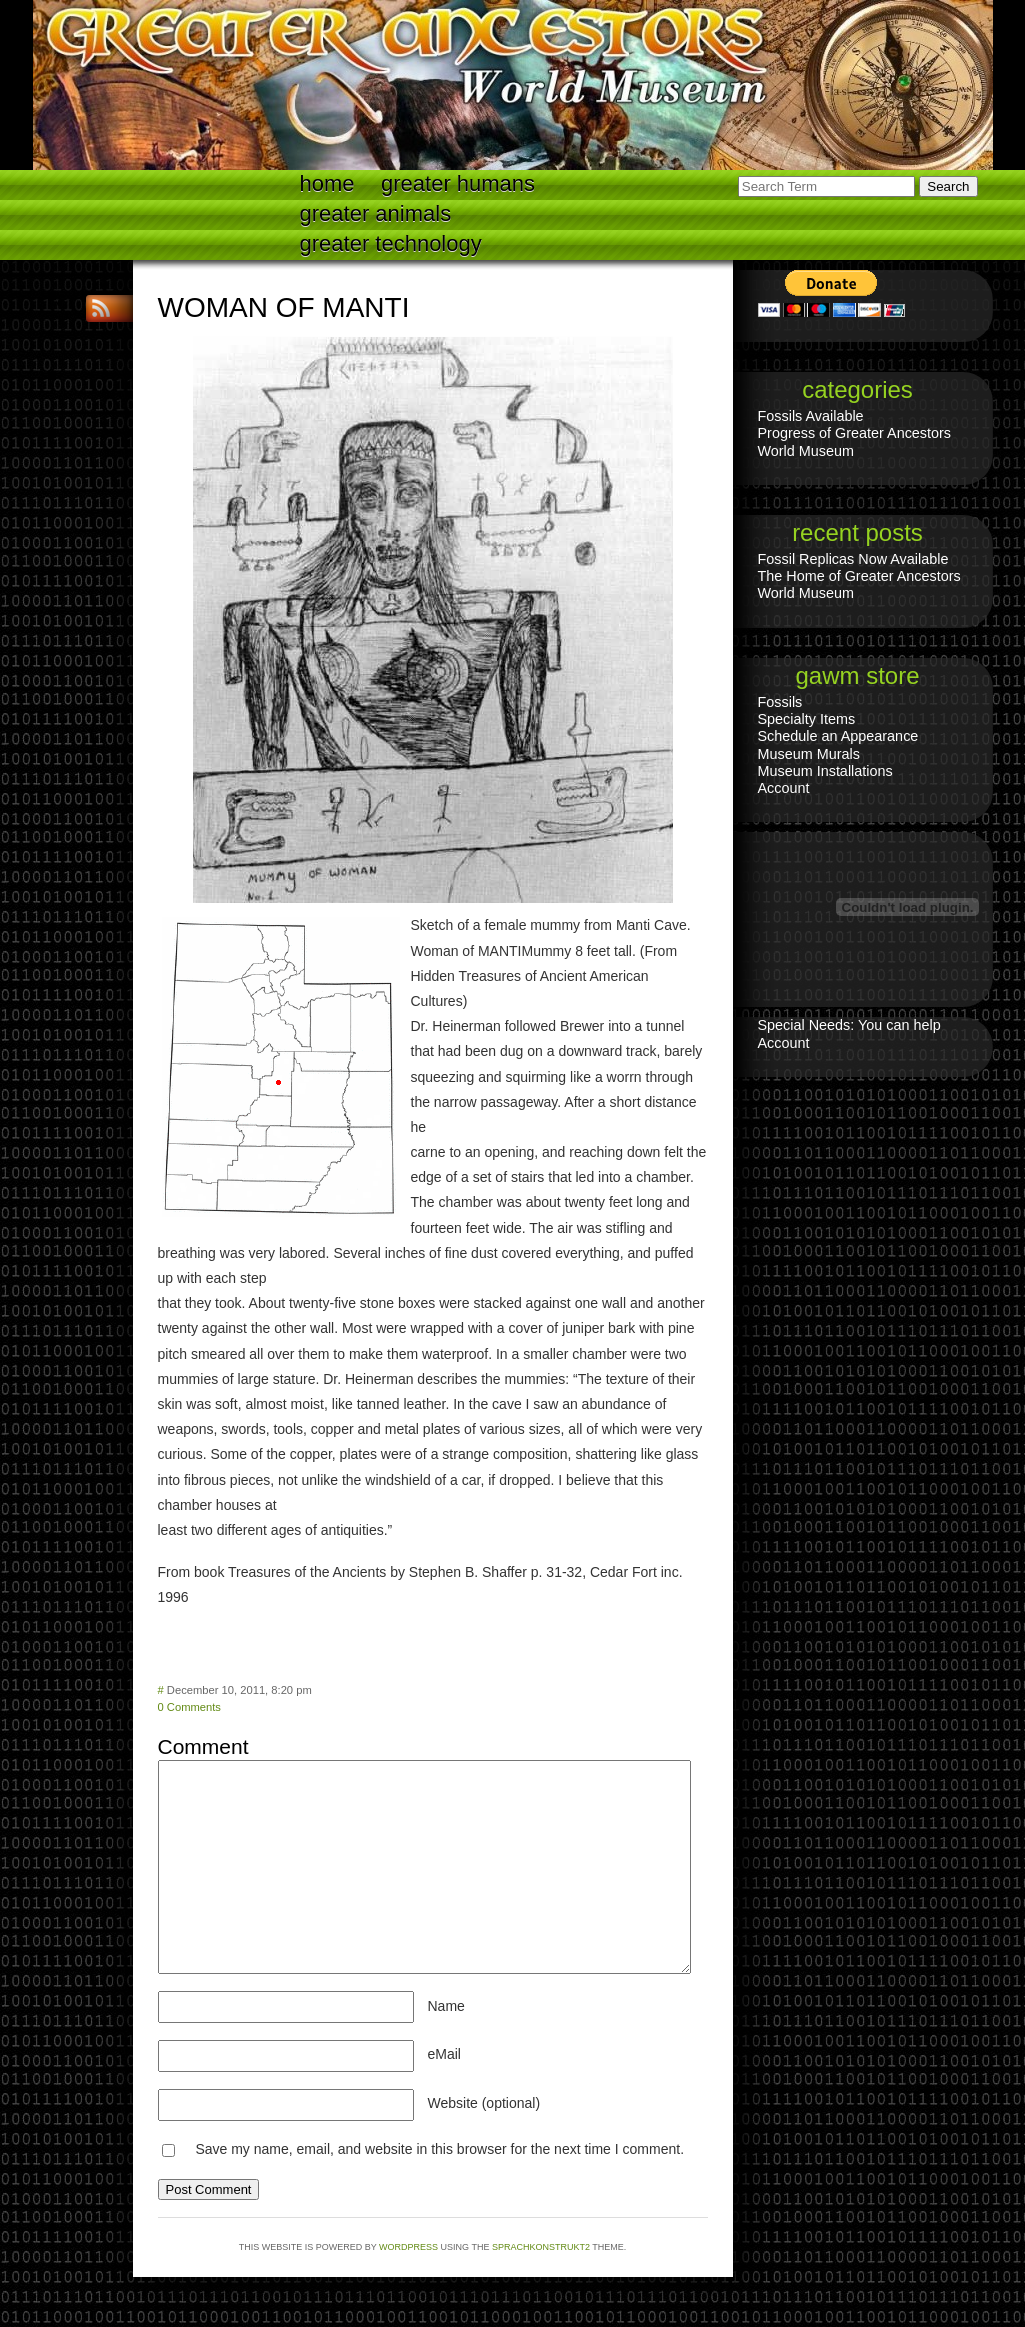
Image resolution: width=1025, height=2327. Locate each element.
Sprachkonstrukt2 (541, 2247)
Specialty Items (807, 719)
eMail (444, 2054)
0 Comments (189, 1707)
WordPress (408, 2247)
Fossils (780, 702)
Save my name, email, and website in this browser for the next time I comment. (439, 2149)
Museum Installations (825, 771)
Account (784, 788)
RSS (103, 308)
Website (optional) (484, 2103)
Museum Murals (809, 754)
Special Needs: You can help (849, 1025)
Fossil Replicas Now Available (853, 559)
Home (327, 183)
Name (446, 2006)
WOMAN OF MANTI (284, 307)
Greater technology (391, 243)
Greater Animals (376, 213)
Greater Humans (458, 183)
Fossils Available (811, 416)
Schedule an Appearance (838, 736)
